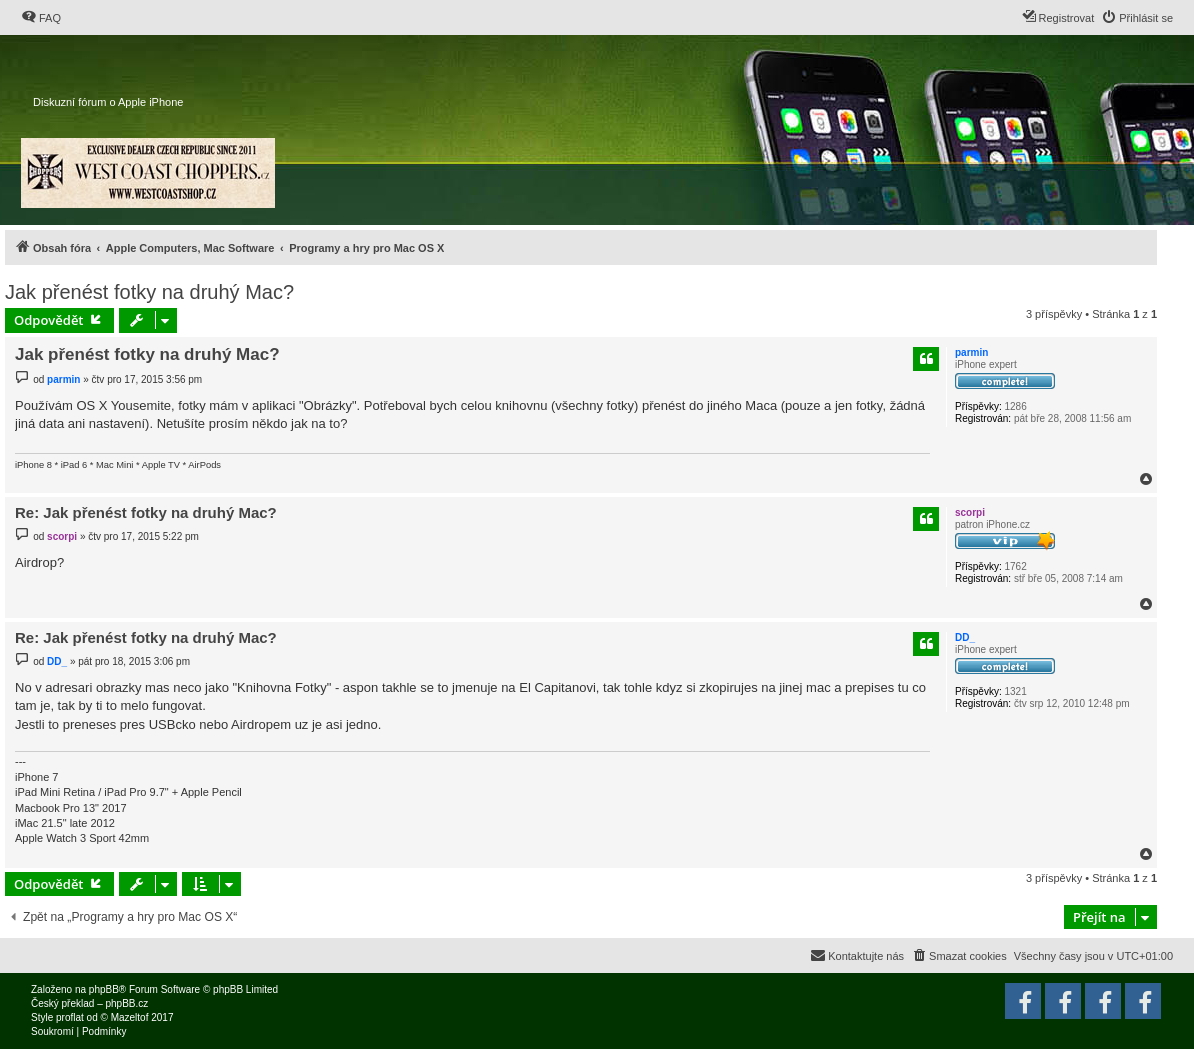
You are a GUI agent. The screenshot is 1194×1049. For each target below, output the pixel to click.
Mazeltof (130, 1017)
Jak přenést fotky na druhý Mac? (149, 292)
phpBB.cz (126, 1003)
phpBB (104, 989)
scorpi (970, 512)
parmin (971, 352)
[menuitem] (41, 18)
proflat (70, 1017)
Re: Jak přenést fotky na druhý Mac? (146, 512)
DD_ (965, 637)
